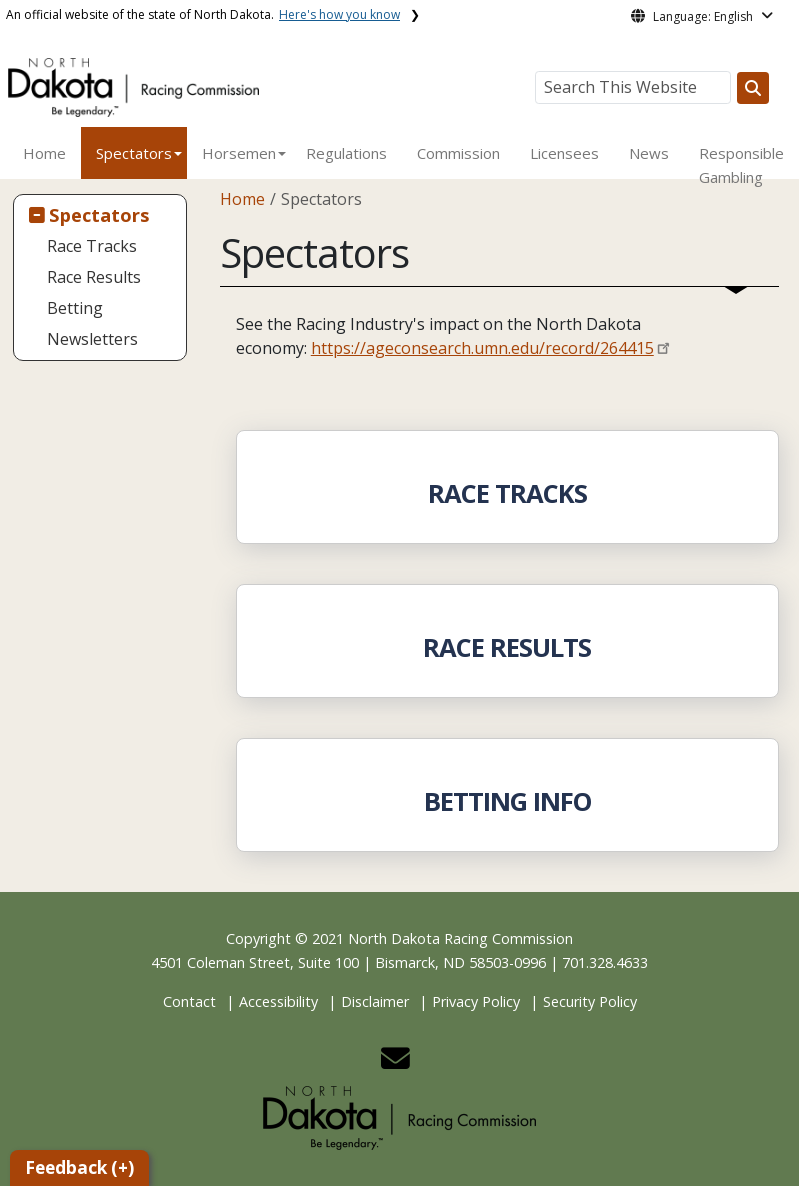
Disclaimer (375, 1001)
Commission (458, 153)
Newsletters (92, 339)
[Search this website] (753, 88)
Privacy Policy (476, 1001)
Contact (189, 1001)
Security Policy (590, 1001)
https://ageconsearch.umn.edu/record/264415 (482, 348)
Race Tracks (92, 246)
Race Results (94, 277)
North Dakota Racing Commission (460, 938)
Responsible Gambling (741, 165)
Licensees (564, 153)
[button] (395, 1063)
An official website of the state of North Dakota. (203, 14)
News (649, 153)
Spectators (134, 153)
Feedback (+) (79, 1167)
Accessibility (278, 1001)
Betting (75, 308)
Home (44, 153)
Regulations (346, 153)
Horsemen (239, 153)
